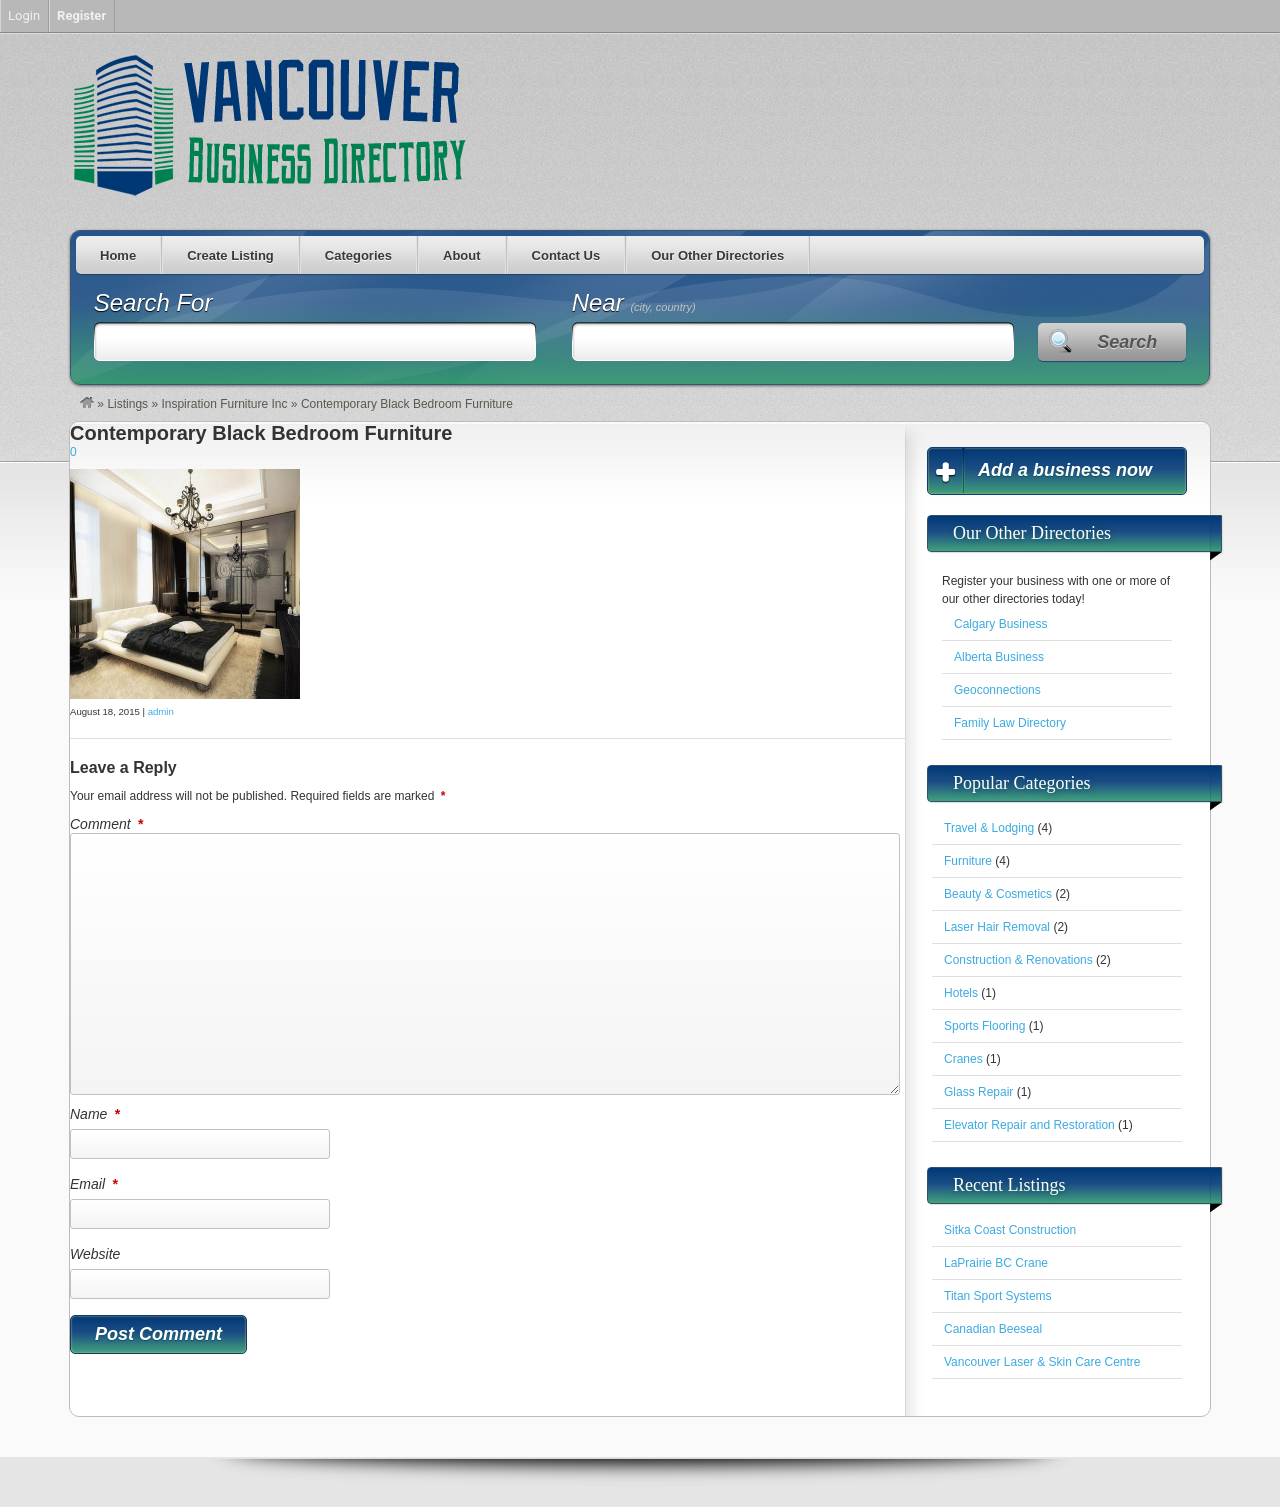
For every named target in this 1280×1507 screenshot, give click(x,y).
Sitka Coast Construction (1010, 1230)
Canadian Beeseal (993, 1329)
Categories (358, 255)
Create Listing (230, 255)
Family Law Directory (1010, 723)
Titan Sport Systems (998, 1296)
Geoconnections (997, 690)
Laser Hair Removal (997, 927)
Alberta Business (999, 657)
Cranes (963, 1059)
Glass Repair (978, 1092)
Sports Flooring (984, 1026)
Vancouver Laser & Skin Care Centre (1042, 1362)
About (462, 255)
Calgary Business (1000, 624)
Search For (153, 302)
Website (95, 1254)
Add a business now (1065, 470)
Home (118, 255)
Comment (108, 824)
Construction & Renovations (1018, 960)
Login (24, 15)
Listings (127, 404)
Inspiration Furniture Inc (224, 404)
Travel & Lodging (989, 828)
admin (161, 711)
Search (1127, 342)
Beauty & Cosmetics (998, 894)
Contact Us (566, 255)
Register (81, 15)
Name (96, 1114)
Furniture (968, 861)
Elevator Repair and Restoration (1029, 1125)
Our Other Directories (717, 255)
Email (95, 1184)
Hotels (961, 993)
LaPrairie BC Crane (996, 1263)
